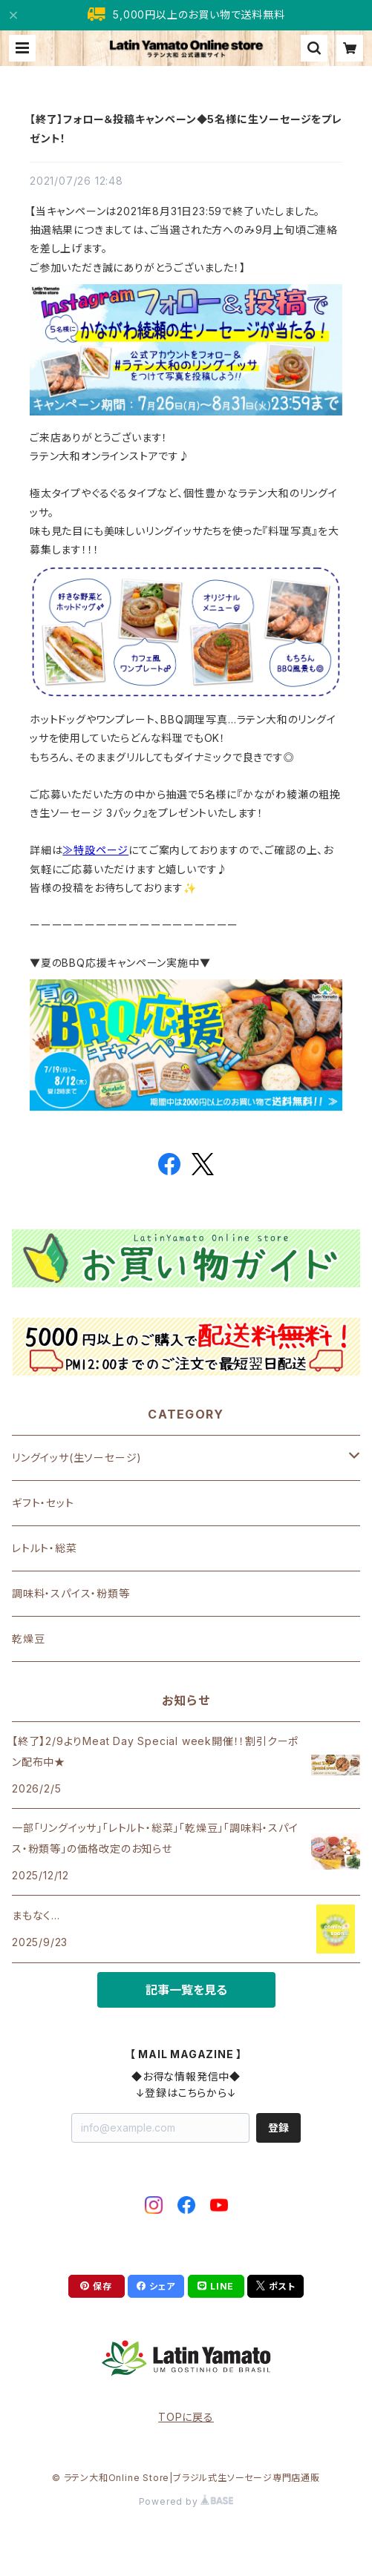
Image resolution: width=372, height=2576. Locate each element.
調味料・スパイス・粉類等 (71, 1593)
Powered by (186, 2501)
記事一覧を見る (186, 1989)
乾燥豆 (28, 1638)
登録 (278, 2127)
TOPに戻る (186, 2417)
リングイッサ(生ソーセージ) (77, 1457)
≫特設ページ (95, 850)
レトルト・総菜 (44, 1548)
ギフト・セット (43, 1502)
